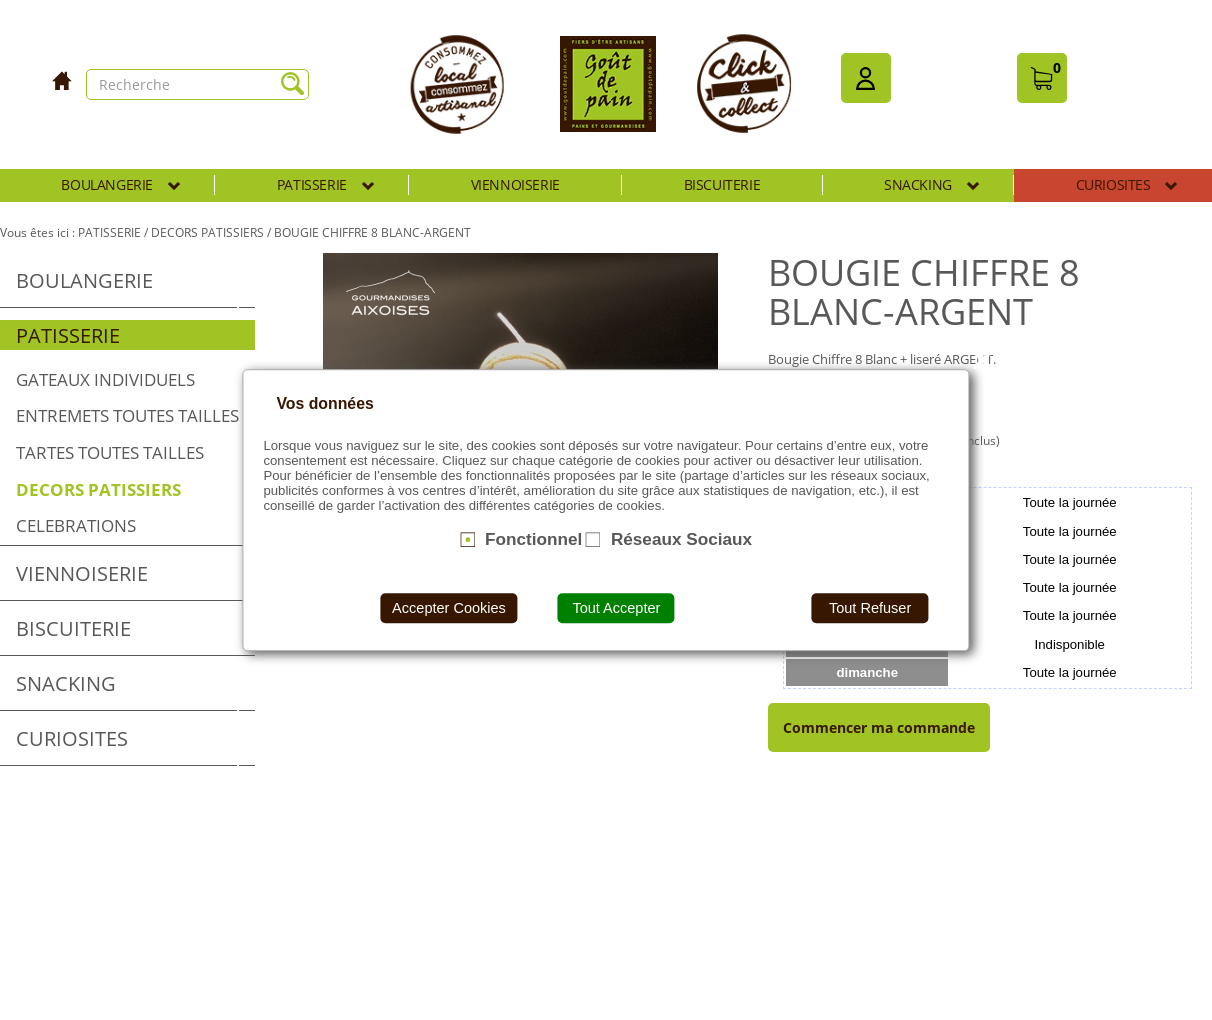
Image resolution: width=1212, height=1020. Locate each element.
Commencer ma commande (879, 727)
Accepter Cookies (449, 608)
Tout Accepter (616, 608)
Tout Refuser (870, 608)
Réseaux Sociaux (681, 539)
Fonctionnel (533, 539)
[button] (866, 78)
